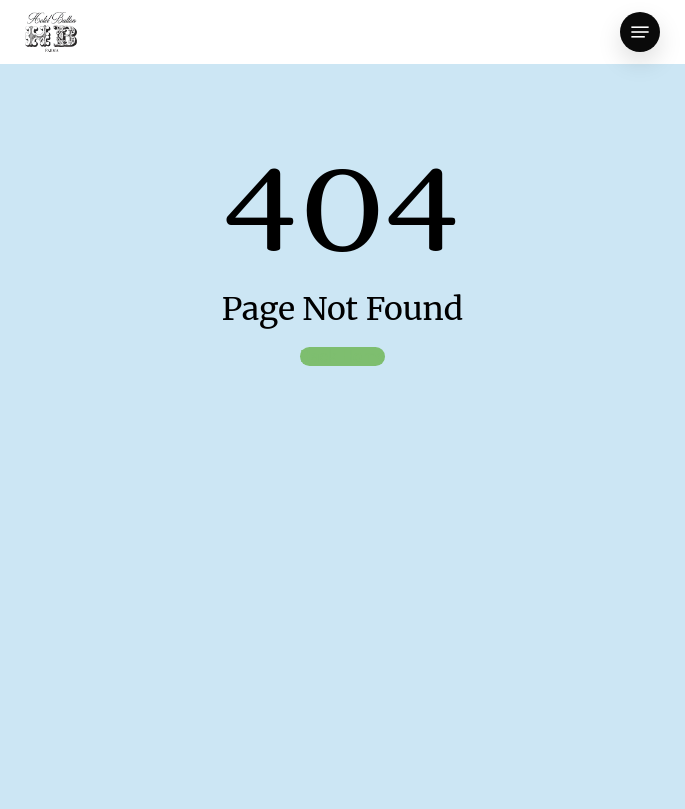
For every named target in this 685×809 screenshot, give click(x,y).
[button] (640, 32)
